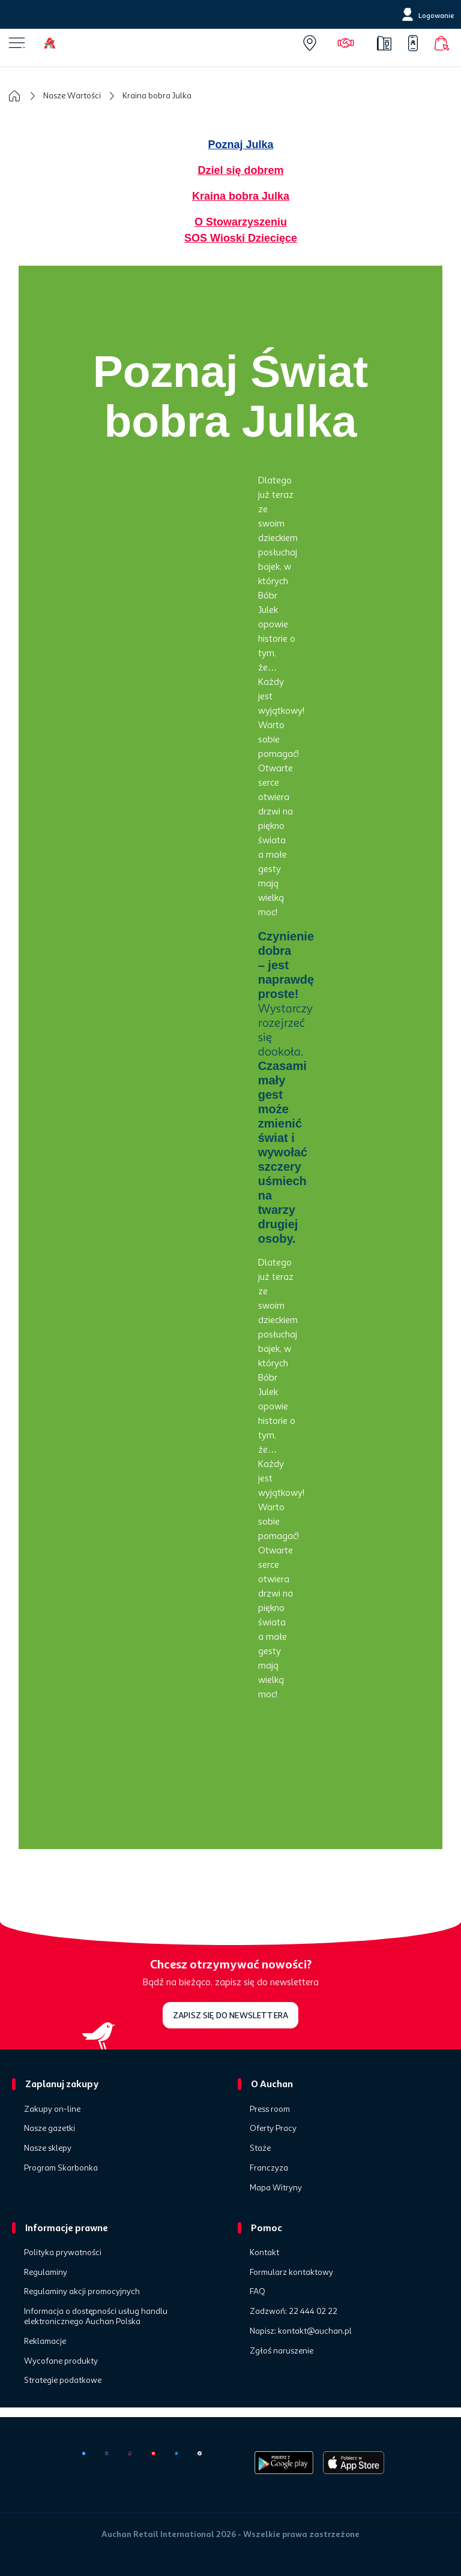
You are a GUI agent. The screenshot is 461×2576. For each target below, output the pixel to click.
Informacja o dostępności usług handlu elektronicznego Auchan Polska (95, 2316)
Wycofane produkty (61, 2361)
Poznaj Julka (240, 145)
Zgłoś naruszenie (281, 2351)
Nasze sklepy (47, 2148)
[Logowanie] (426, 14)
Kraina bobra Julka (240, 196)
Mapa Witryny (276, 2188)
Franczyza (269, 2168)
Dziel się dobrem (240, 170)
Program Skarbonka (61, 2168)
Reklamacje (45, 2341)
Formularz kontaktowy (291, 2272)
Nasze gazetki (49, 2128)
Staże (260, 2148)
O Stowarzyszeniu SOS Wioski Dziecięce (240, 230)
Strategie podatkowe (62, 2380)
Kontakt (264, 2253)
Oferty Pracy (273, 2128)
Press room (270, 2109)
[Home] (59, 43)
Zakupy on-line (52, 2109)
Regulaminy (45, 2272)
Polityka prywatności (62, 2253)
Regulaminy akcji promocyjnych (82, 2292)
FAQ (257, 2292)
